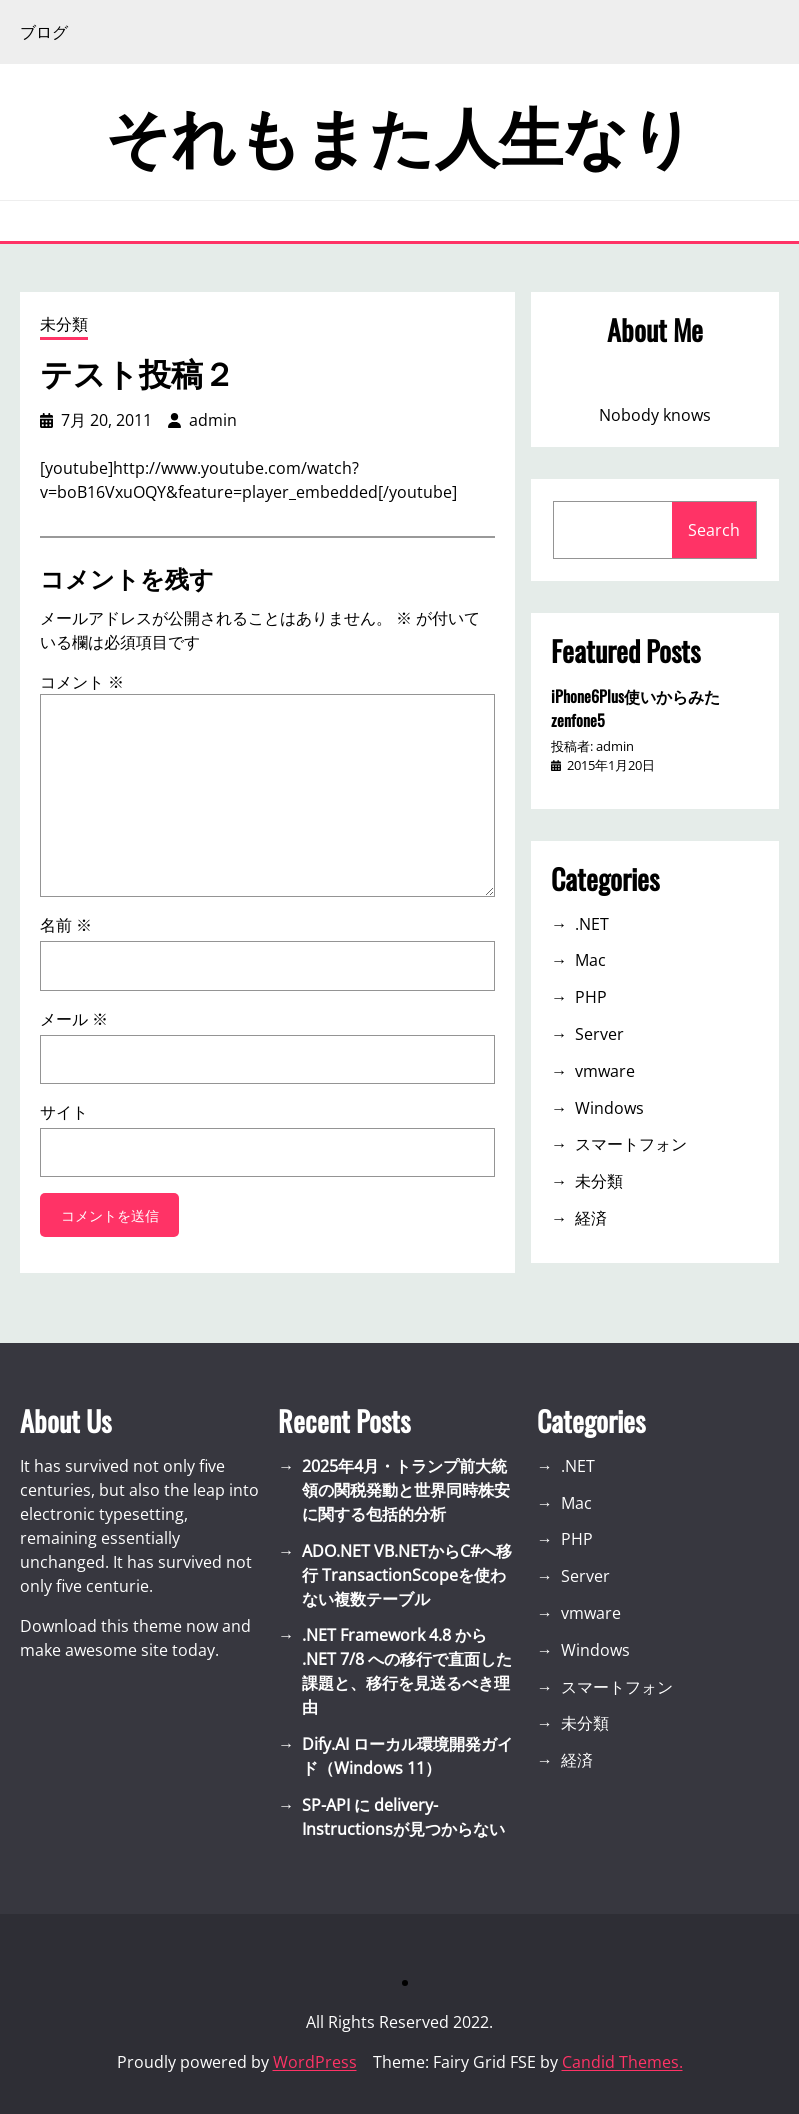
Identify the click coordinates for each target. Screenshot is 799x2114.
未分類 (64, 324)
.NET (592, 924)
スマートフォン (631, 1144)
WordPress (315, 2062)
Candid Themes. (622, 2062)
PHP (591, 997)
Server (599, 1034)
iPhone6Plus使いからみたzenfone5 (635, 708)
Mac (590, 960)
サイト (64, 1112)
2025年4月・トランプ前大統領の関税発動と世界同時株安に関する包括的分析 (406, 1490)
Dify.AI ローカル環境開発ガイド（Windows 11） (407, 1756)
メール (74, 1019)
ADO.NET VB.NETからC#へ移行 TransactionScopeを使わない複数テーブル (407, 1575)
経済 (591, 1218)
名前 (66, 925)
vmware (605, 1071)
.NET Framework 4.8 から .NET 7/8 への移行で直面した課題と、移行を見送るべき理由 (407, 1671)
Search (714, 530)
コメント (82, 682)
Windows (609, 1108)
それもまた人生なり (400, 132)
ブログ (44, 32)
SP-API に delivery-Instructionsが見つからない (403, 1817)
